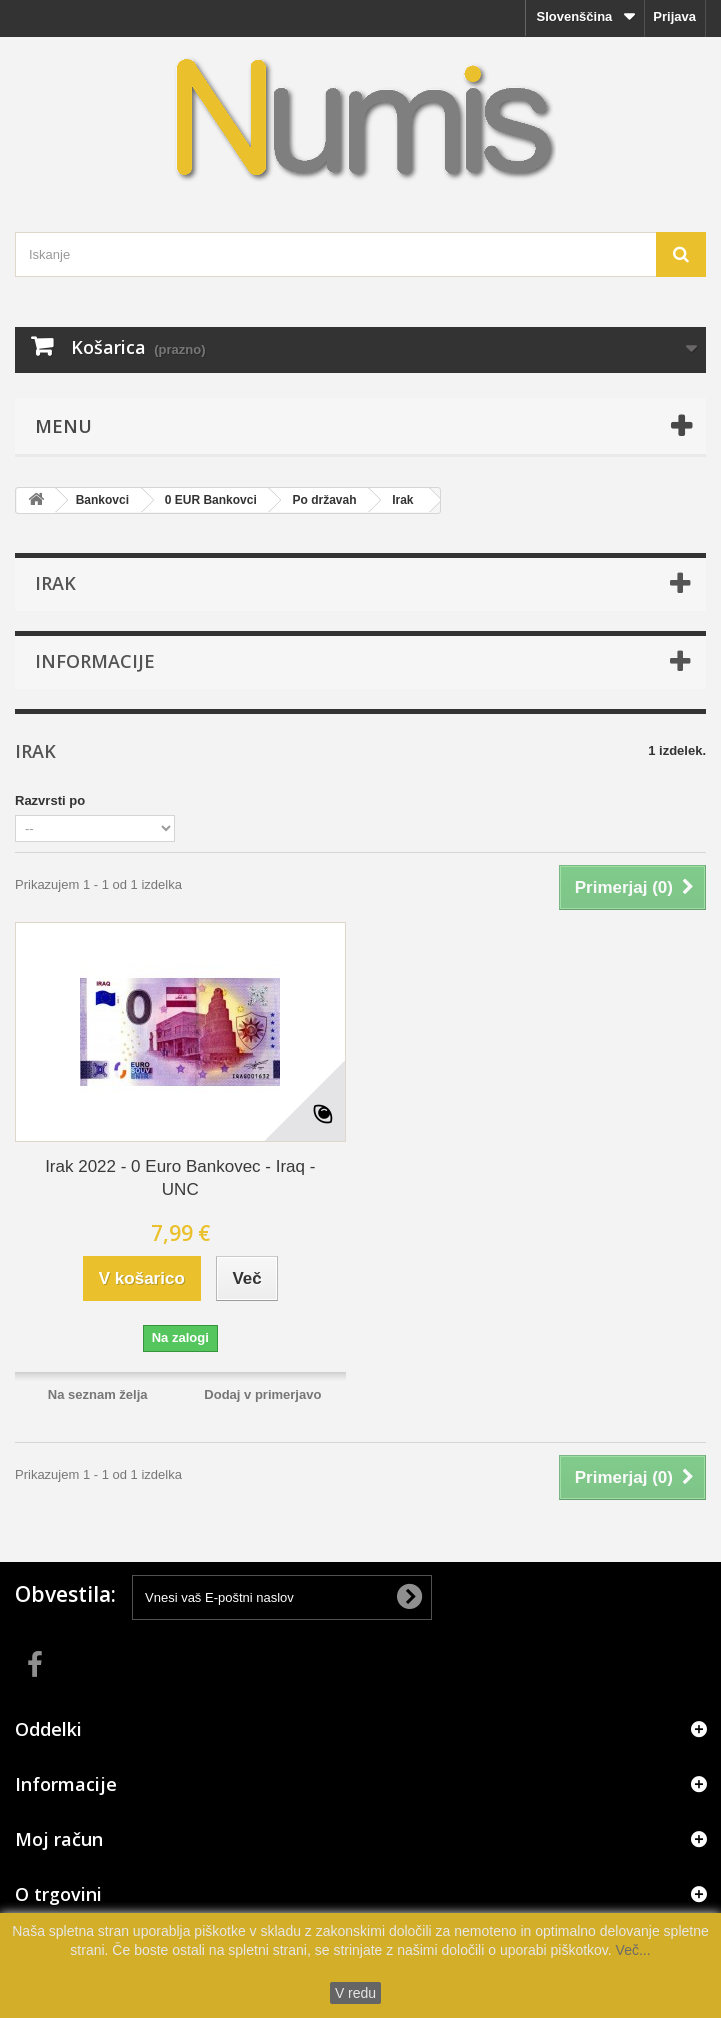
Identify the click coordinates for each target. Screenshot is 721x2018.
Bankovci (102, 500)
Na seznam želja (98, 1394)
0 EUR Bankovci (211, 500)
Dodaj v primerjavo (262, 1394)
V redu (355, 1993)
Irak (402, 500)
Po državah (324, 500)
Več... (631, 1950)
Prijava (674, 16)
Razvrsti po (50, 800)
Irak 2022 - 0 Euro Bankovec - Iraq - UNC (180, 1178)
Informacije (95, 661)
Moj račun (59, 1839)
